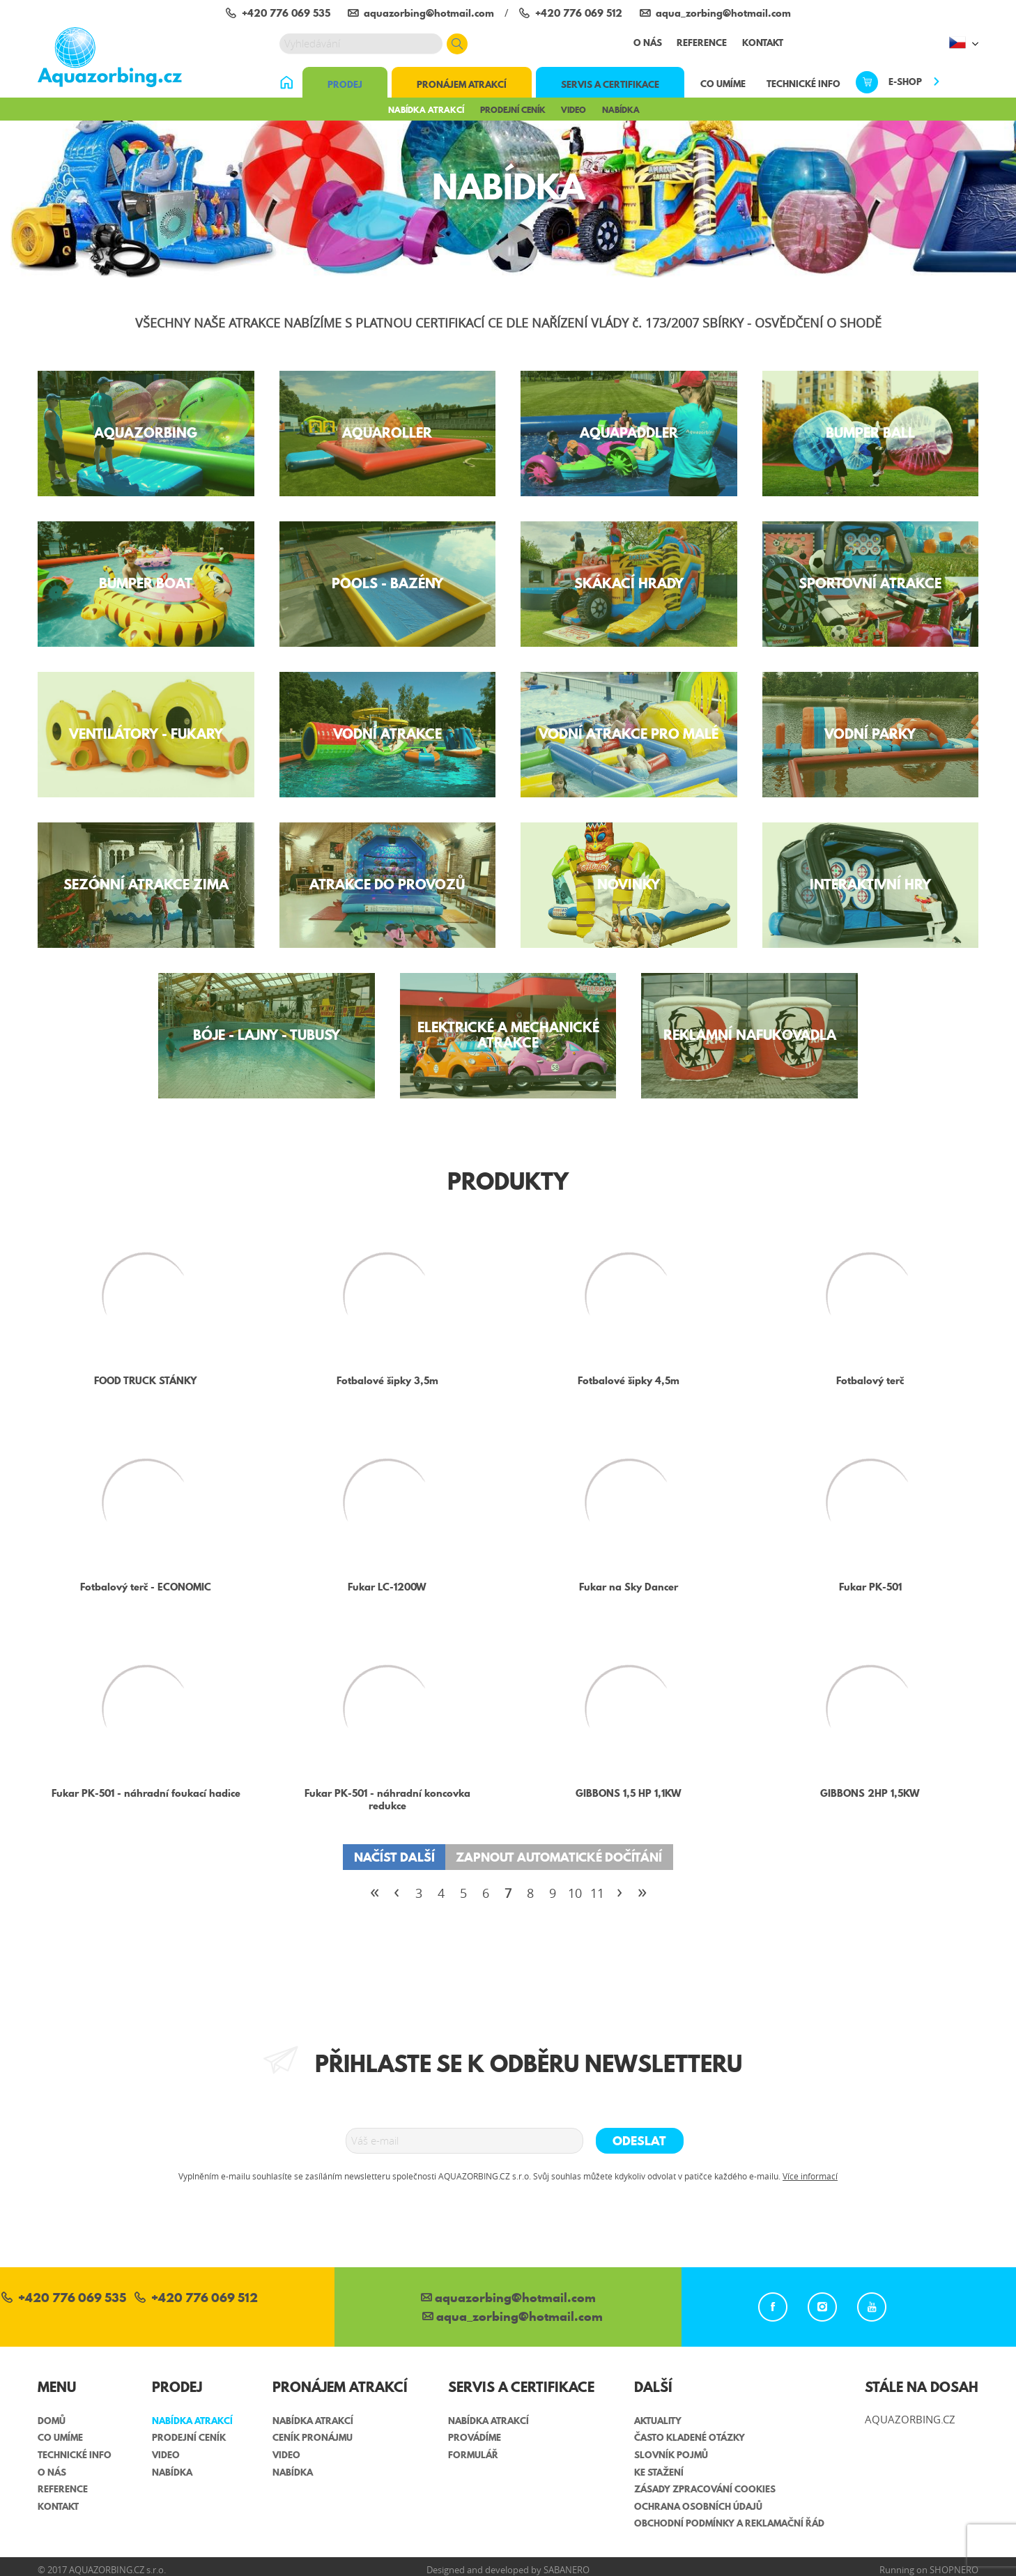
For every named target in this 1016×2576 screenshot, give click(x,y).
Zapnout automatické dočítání (559, 1857)
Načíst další (394, 1857)
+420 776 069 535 (63, 2299)
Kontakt (762, 42)
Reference (702, 42)
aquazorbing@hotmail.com (508, 2299)
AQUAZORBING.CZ (910, 2419)
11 (597, 1893)
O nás (647, 42)
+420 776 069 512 (196, 2299)
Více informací (810, 2176)
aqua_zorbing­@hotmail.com (512, 2318)
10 (575, 1893)
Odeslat (639, 2140)
